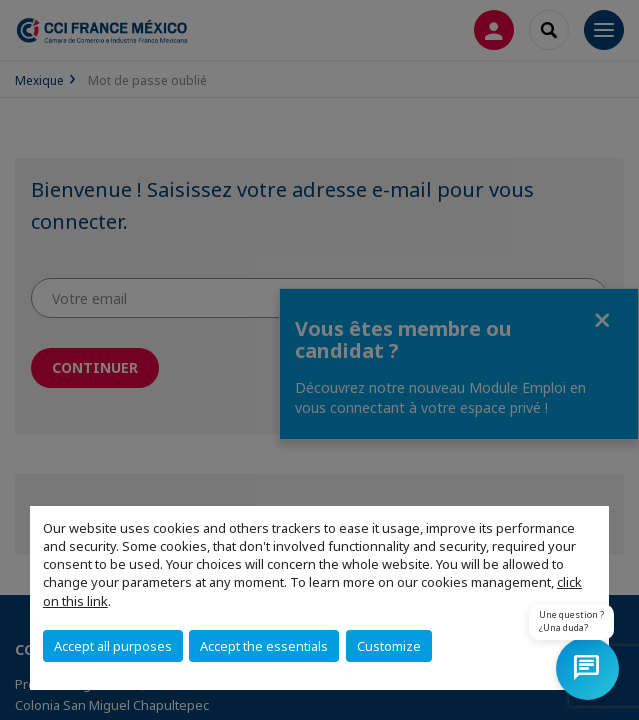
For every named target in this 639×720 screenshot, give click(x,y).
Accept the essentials (264, 646)
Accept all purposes (113, 646)
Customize (389, 646)
